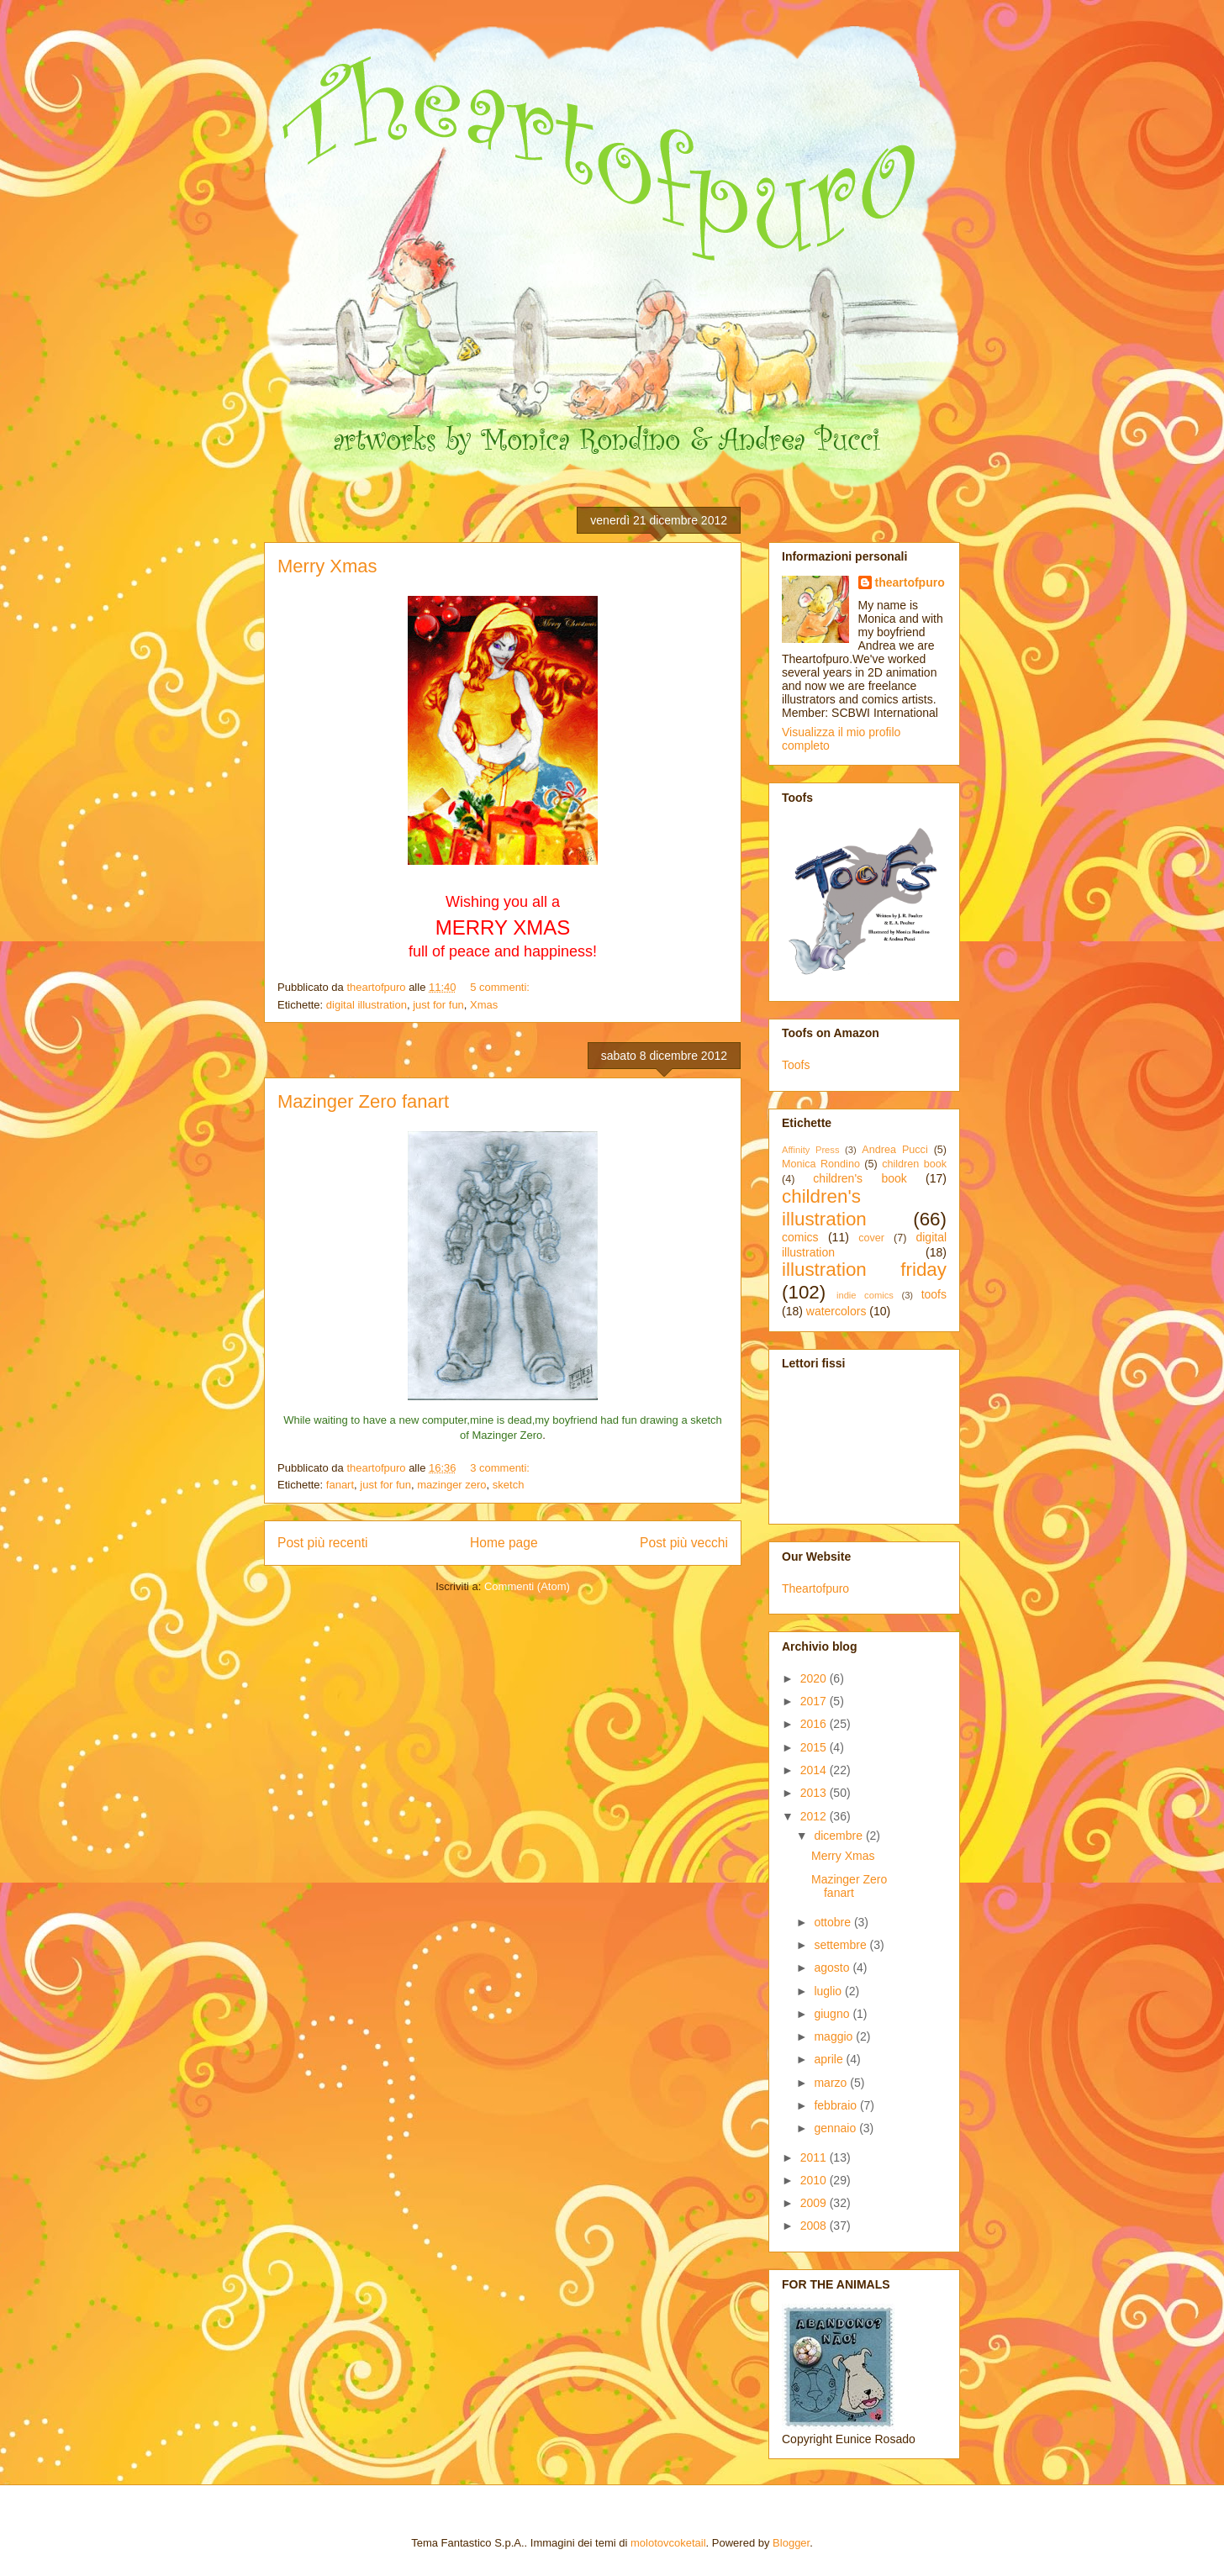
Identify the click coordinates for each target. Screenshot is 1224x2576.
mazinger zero (451, 1484)
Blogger (791, 2542)
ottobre (833, 1922)
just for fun (438, 1004)
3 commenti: (501, 1468)
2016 (815, 1724)
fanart (340, 1484)
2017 (815, 1701)
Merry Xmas (327, 566)
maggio (835, 2036)
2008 (815, 2225)
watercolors (836, 1311)
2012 (815, 1816)
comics (800, 1237)
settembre (841, 1945)
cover (871, 1238)
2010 (815, 2180)
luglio (829, 1991)
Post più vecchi (684, 1543)
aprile (830, 2059)
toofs (934, 1294)
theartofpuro (910, 582)
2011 (815, 2157)
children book (914, 1164)
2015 (815, 1747)
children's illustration (824, 1208)
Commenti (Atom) (527, 1586)
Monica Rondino (821, 1164)
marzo (832, 2082)
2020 (815, 1678)
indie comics (865, 1295)
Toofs (796, 1065)
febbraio (836, 2105)
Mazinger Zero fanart (363, 1101)
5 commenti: (501, 987)
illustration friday (864, 1269)
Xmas (484, 1004)
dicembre (839, 1835)
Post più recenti (322, 1543)
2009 (815, 2203)
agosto (833, 1967)
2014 (815, 1770)
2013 (815, 1792)
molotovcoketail (668, 2542)
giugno (833, 2013)
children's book (859, 1178)
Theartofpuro (815, 1588)
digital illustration (366, 1004)
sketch (509, 1484)
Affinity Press (811, 1150)
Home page (504, 1543)
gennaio (836, 2128)
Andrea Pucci (894, 1150)
